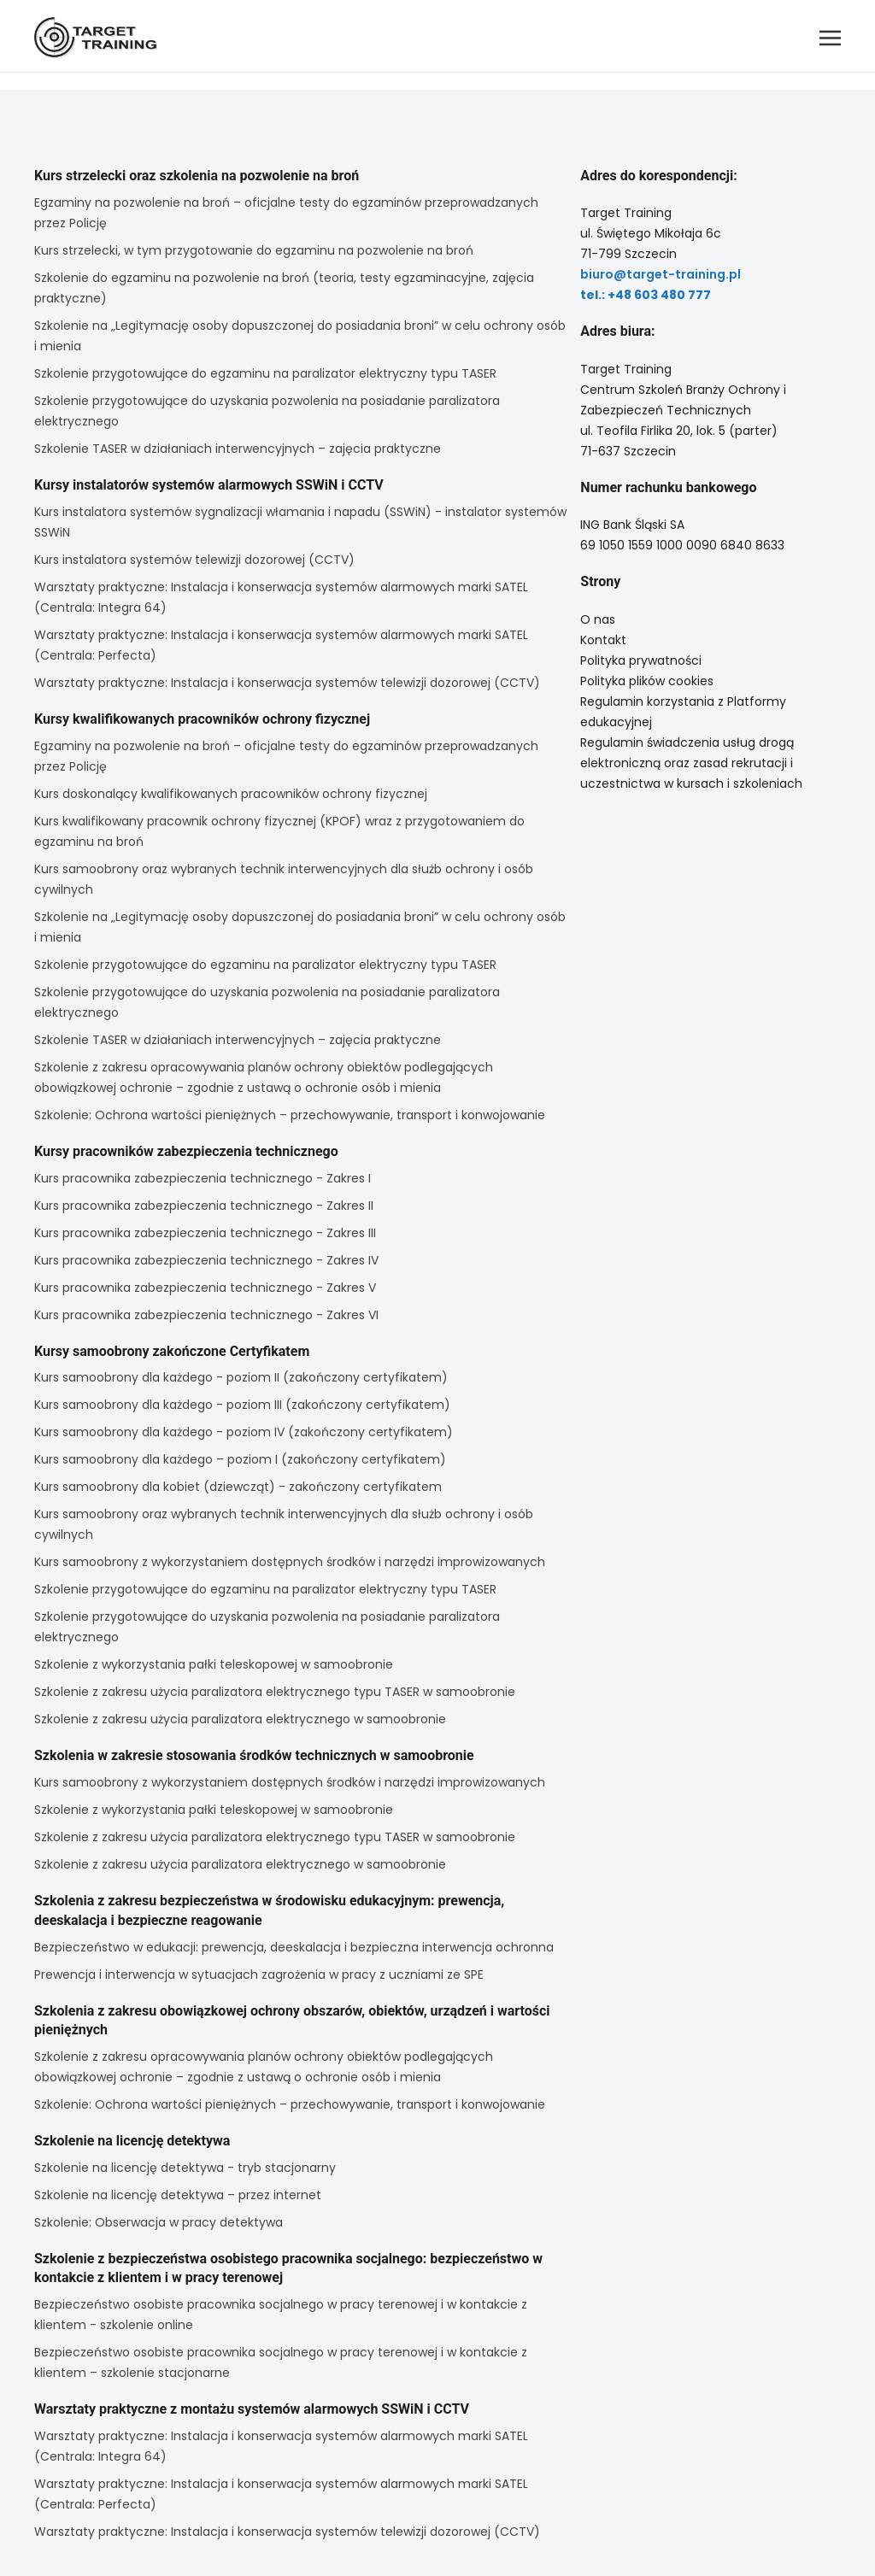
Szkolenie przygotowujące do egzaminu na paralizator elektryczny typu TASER (265, 373)
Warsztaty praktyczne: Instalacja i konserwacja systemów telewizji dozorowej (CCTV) (287, 682)
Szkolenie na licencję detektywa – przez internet (177, 2194)
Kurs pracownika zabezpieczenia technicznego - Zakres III (205, 1232)
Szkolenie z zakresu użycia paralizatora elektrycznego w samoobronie (240, 1719)
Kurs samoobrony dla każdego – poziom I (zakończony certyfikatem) (240, 1459)
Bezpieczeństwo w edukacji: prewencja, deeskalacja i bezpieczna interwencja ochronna (294, 1947)
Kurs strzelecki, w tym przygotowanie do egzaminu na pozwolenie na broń (253, 250)
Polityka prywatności (641, 660)
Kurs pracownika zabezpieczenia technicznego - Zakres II (203, 1205)
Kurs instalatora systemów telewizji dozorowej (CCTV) (194, 559)
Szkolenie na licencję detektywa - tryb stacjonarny (185, 2167)
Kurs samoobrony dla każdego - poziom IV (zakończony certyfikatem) (243, 1432)
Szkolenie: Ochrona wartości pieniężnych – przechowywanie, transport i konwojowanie (289, 1115)
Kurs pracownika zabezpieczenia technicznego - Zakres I (202, 1178)
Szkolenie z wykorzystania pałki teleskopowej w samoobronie (213, 1664)
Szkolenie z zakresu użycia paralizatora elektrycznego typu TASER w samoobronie (274, 1691)
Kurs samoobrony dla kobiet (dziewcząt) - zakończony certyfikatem (238, 1486)
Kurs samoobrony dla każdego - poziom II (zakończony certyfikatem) (241, 1377)
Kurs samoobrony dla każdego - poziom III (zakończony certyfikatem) (242, 1404)
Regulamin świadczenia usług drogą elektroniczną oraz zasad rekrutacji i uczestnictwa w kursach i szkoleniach (691, 763)
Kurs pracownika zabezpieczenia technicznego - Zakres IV (206, 1260)
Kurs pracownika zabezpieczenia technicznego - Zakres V (205, 1287)
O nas (597, 619)
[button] (830, 37)
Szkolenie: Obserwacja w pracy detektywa (158, 2222)
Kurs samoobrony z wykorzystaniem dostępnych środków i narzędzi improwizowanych (289, 1561)
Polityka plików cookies (647, 680)
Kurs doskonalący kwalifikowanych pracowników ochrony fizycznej (230, 793)
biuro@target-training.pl (660, 274)
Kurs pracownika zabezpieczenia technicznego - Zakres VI (206, 1314)
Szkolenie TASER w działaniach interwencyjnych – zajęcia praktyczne (237, 448)
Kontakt (603, 639)
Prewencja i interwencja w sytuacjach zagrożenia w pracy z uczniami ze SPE (259, 1974)
